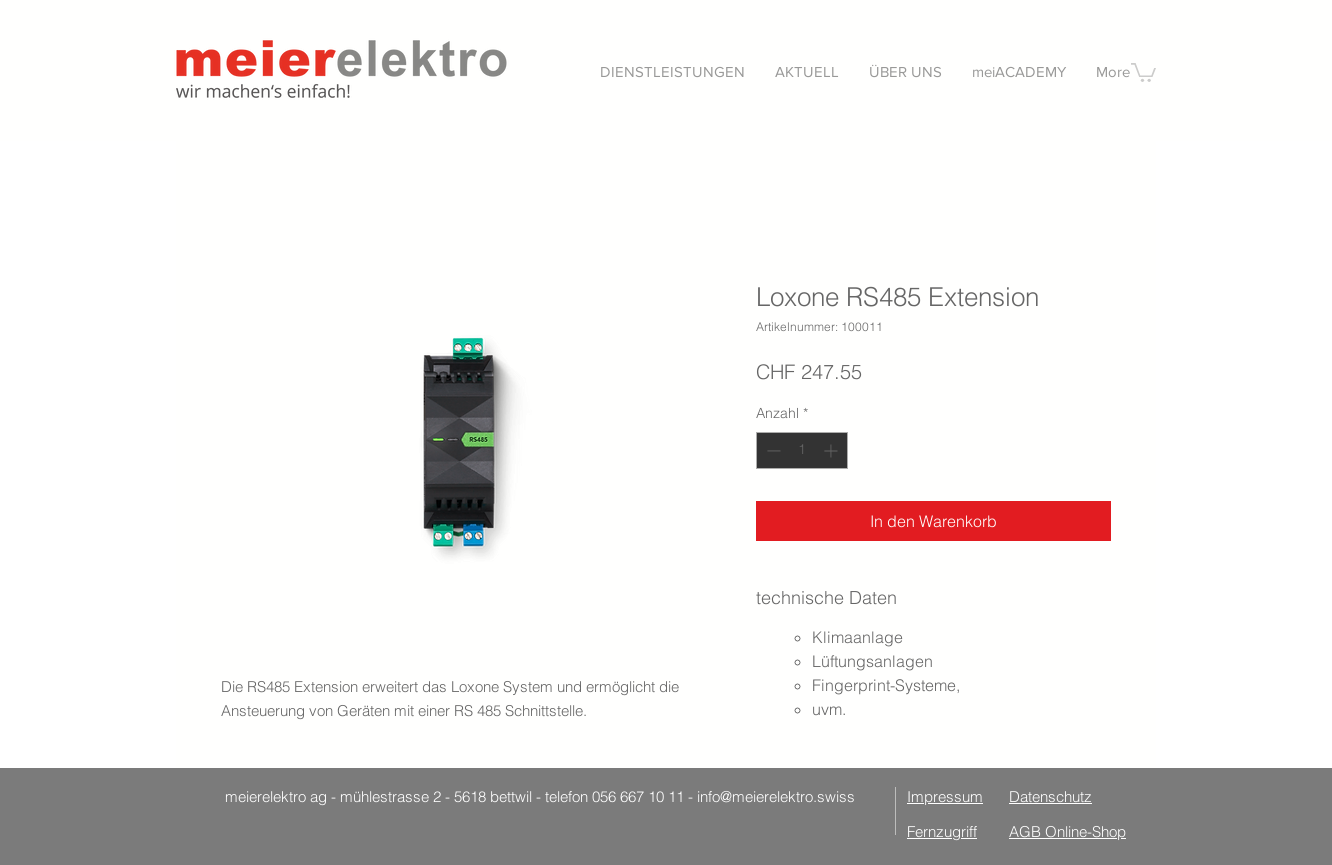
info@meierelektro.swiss (776, 796)
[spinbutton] (802, 450)
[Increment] (832, 450)
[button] (672, 71)
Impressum (945, 796)
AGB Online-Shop (1067, 831)
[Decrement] (771, 450)
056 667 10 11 (638, 796)
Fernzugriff (942, 831)
